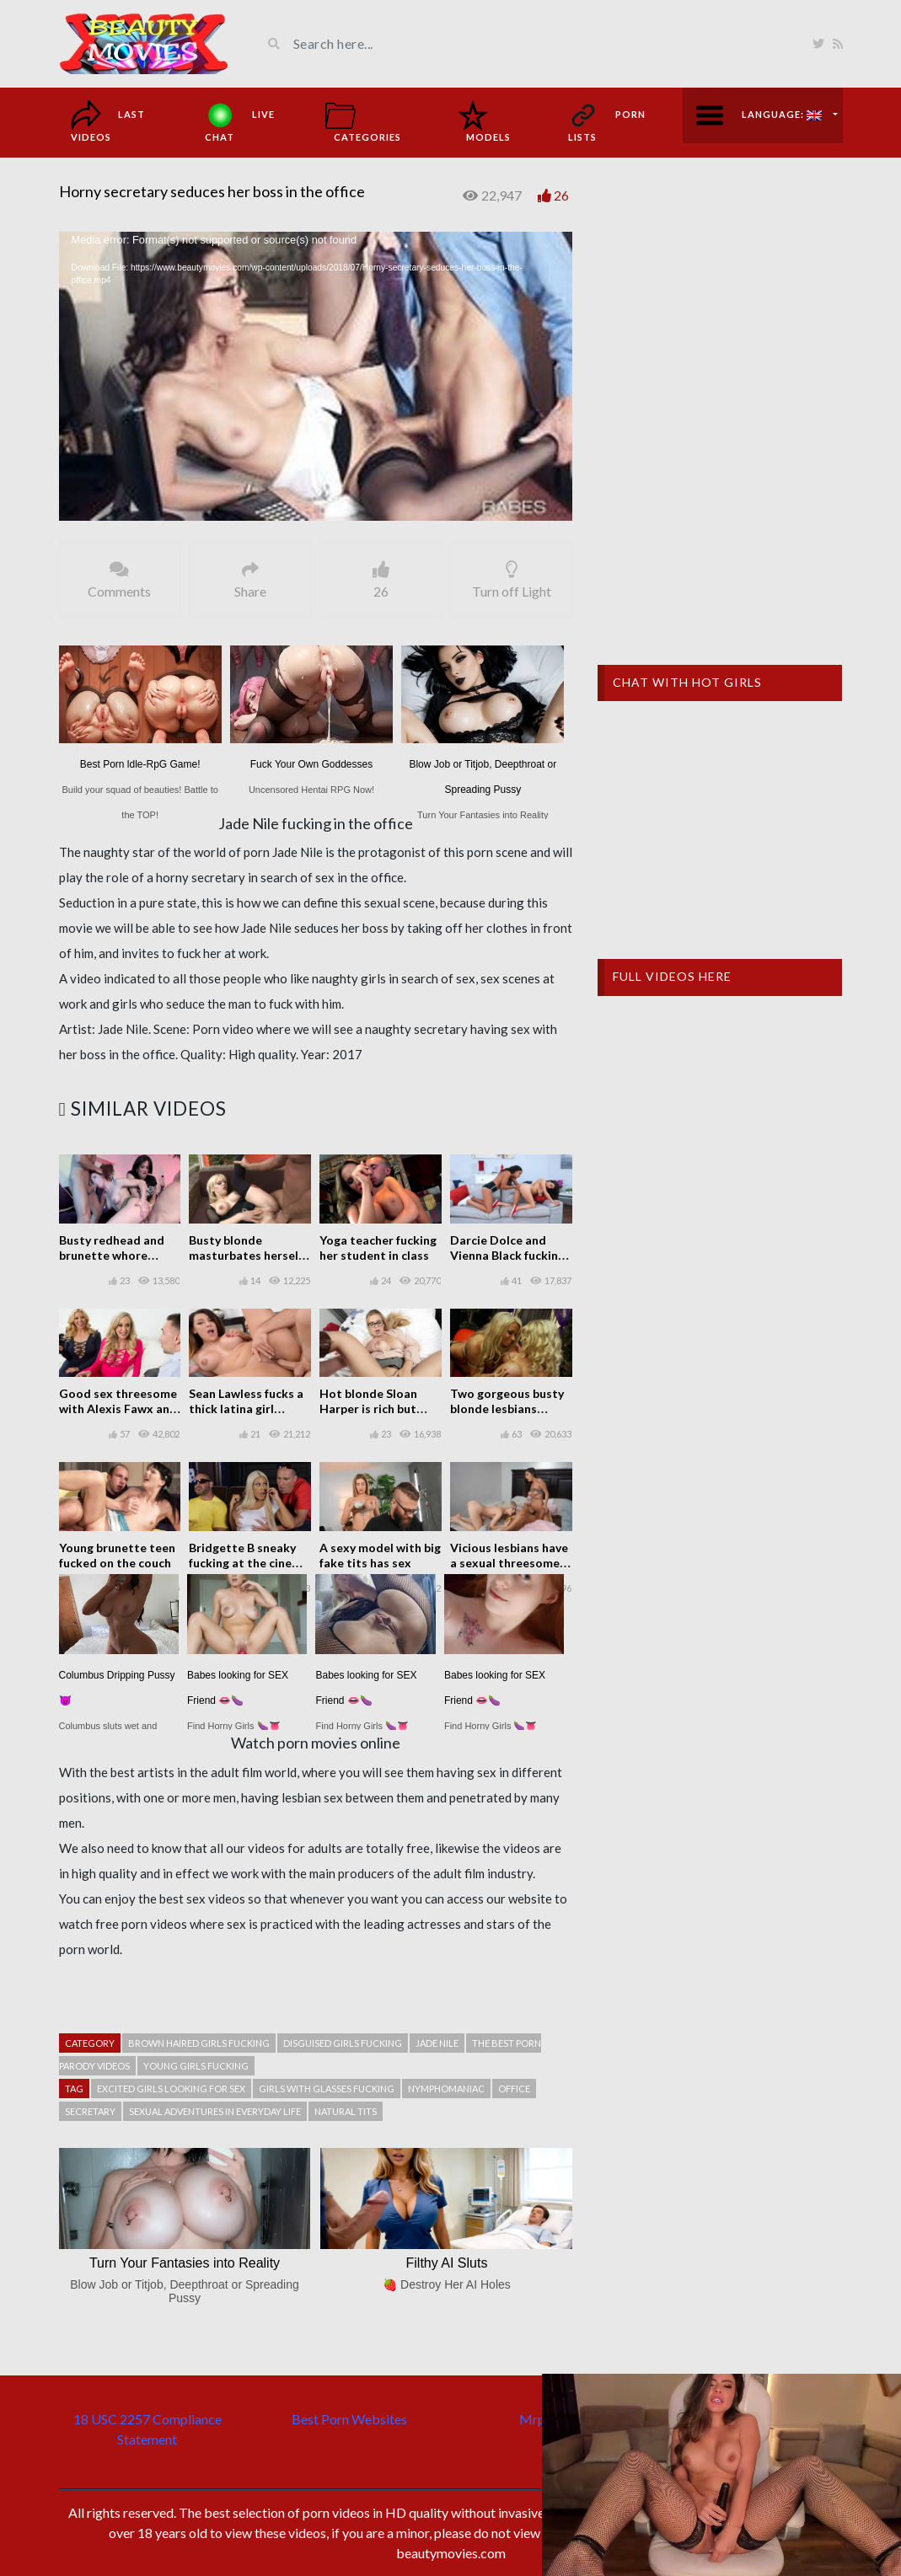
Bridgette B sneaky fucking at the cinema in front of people (248, 1562)
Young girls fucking (196, 2065)
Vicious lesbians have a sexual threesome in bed (511, 1562)
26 (561, 195)
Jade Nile (437, 2043)
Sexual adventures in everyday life (215, 2111)
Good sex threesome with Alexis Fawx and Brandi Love (118, 1408)
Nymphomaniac (446, 2088)
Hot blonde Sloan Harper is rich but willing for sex (368, 1408)
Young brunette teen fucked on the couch (117, 1555)
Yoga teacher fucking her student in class (378, 1247)
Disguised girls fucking (342, 2043)
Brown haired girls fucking (199, 2043)
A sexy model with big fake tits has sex (380, 1555)
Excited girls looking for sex (171, 2088)
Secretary (90, 2111)
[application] (316, 376)
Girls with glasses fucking (326, 2088)
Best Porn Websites (349, 2419)
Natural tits (345, 2111)
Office (514, 2088)
